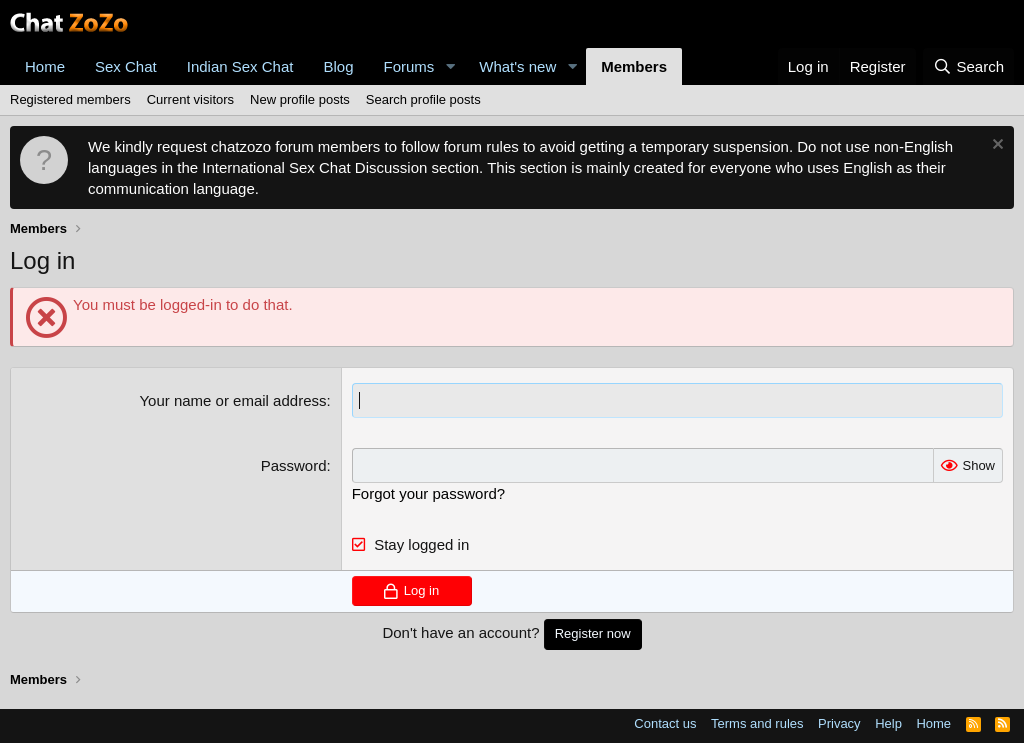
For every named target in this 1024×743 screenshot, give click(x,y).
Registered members (70, 99)
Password (294, 465)
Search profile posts (423, 99)
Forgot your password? (428, 493)
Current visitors (190, 99)
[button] (450, 66)
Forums (409, 66)
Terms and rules (757, 723)
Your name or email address (232, 400)
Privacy (839, 723)
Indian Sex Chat (240, 66)
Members (634, 66)
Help (888, 723)
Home (45, 66)
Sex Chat (126, 66)
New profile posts (300, 99)
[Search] (968, 66)
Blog (338, 66)
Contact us (665, 723)
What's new (517, 66)
